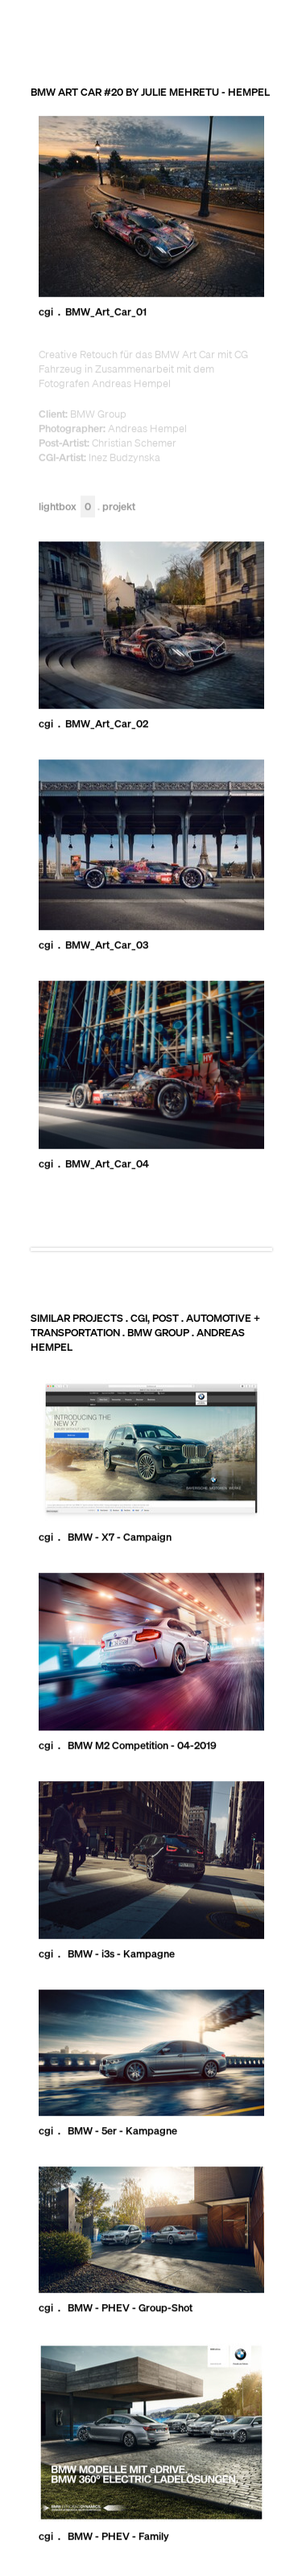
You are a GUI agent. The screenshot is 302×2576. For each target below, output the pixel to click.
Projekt (118, 506)
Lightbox (67, 506)
